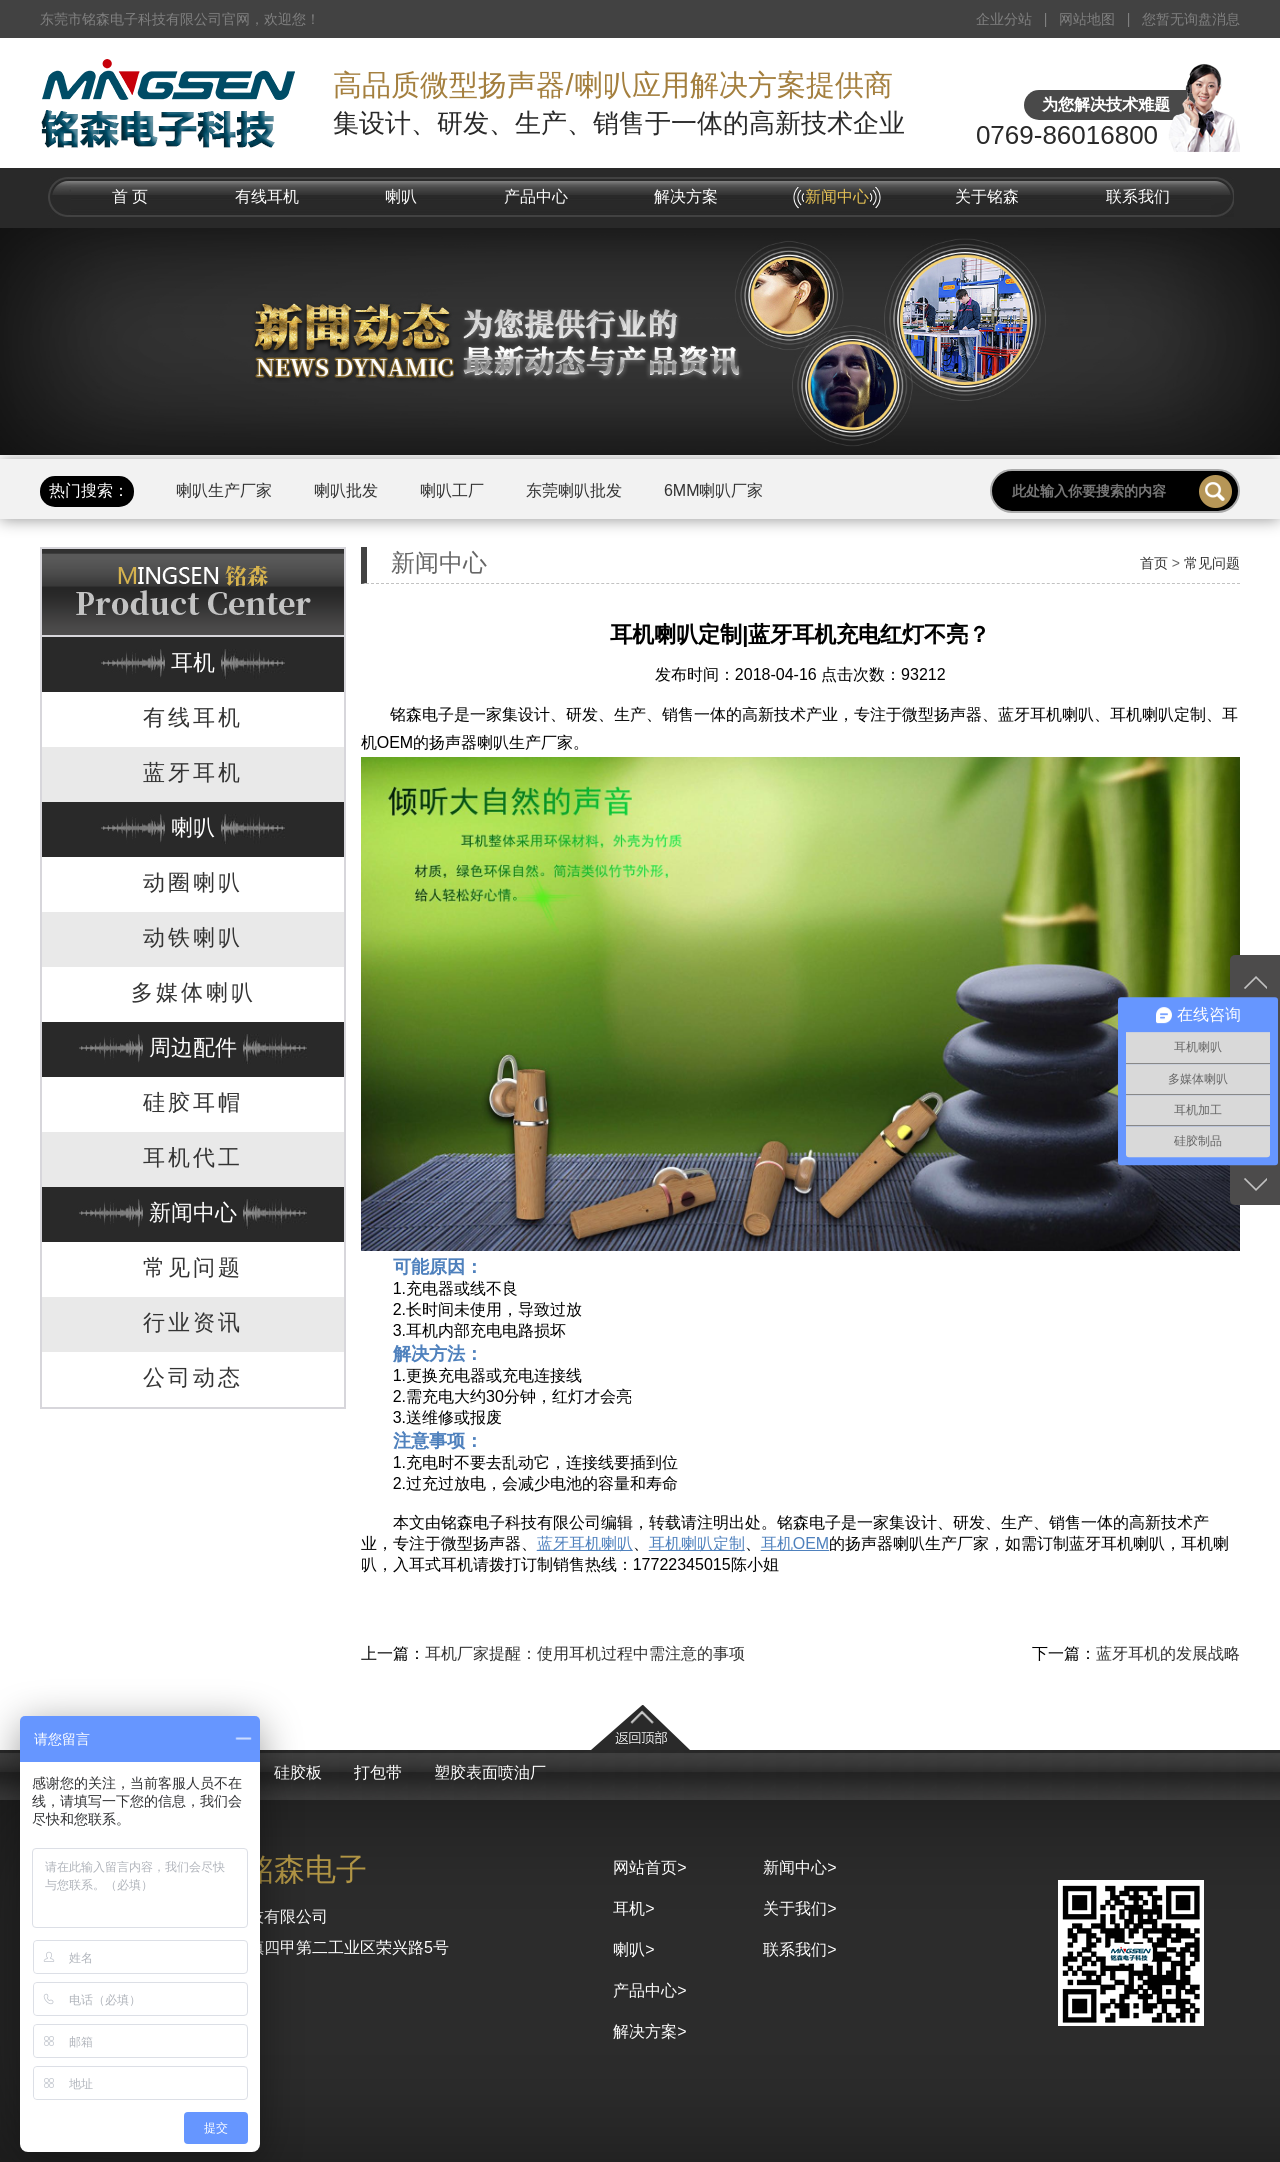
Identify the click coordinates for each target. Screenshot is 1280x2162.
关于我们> (799, 1908)
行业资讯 (193, 1322)
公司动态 (193, 1377)
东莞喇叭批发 (574, 490)
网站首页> (649, 1867)
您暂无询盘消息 (1191, 19)
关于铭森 (987, 196)
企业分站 (1004, 19)
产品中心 (536, 196)
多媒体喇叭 (193, 992)
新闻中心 (837, 196)
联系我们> (799, 1949)
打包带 (378, 1772)
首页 (1154, 563)
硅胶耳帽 (193, 1102)
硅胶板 (298, 1772)
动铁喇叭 (193, 937)
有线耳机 (267, 196)
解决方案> (649, 2031)
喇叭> (633, 1949)
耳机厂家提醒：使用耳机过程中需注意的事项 (585, 1653)
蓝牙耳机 (193, 772)
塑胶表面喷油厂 (490, 1772)
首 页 (130, 196)
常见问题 (193, 1267)
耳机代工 (193, 1157)
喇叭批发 (346, 490)
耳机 (193, 662)
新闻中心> (799, 1867)
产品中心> (649, 1990)
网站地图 (1087, 19)
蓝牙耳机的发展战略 (1168, 1653)
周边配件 (193, 1047)
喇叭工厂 (452, 490)
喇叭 (401, 196)
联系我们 (1138, 196)
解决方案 (686, 196)
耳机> (633, 1908)
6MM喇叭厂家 (714, 490)
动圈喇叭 (193, 882)
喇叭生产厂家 (224, 490)
